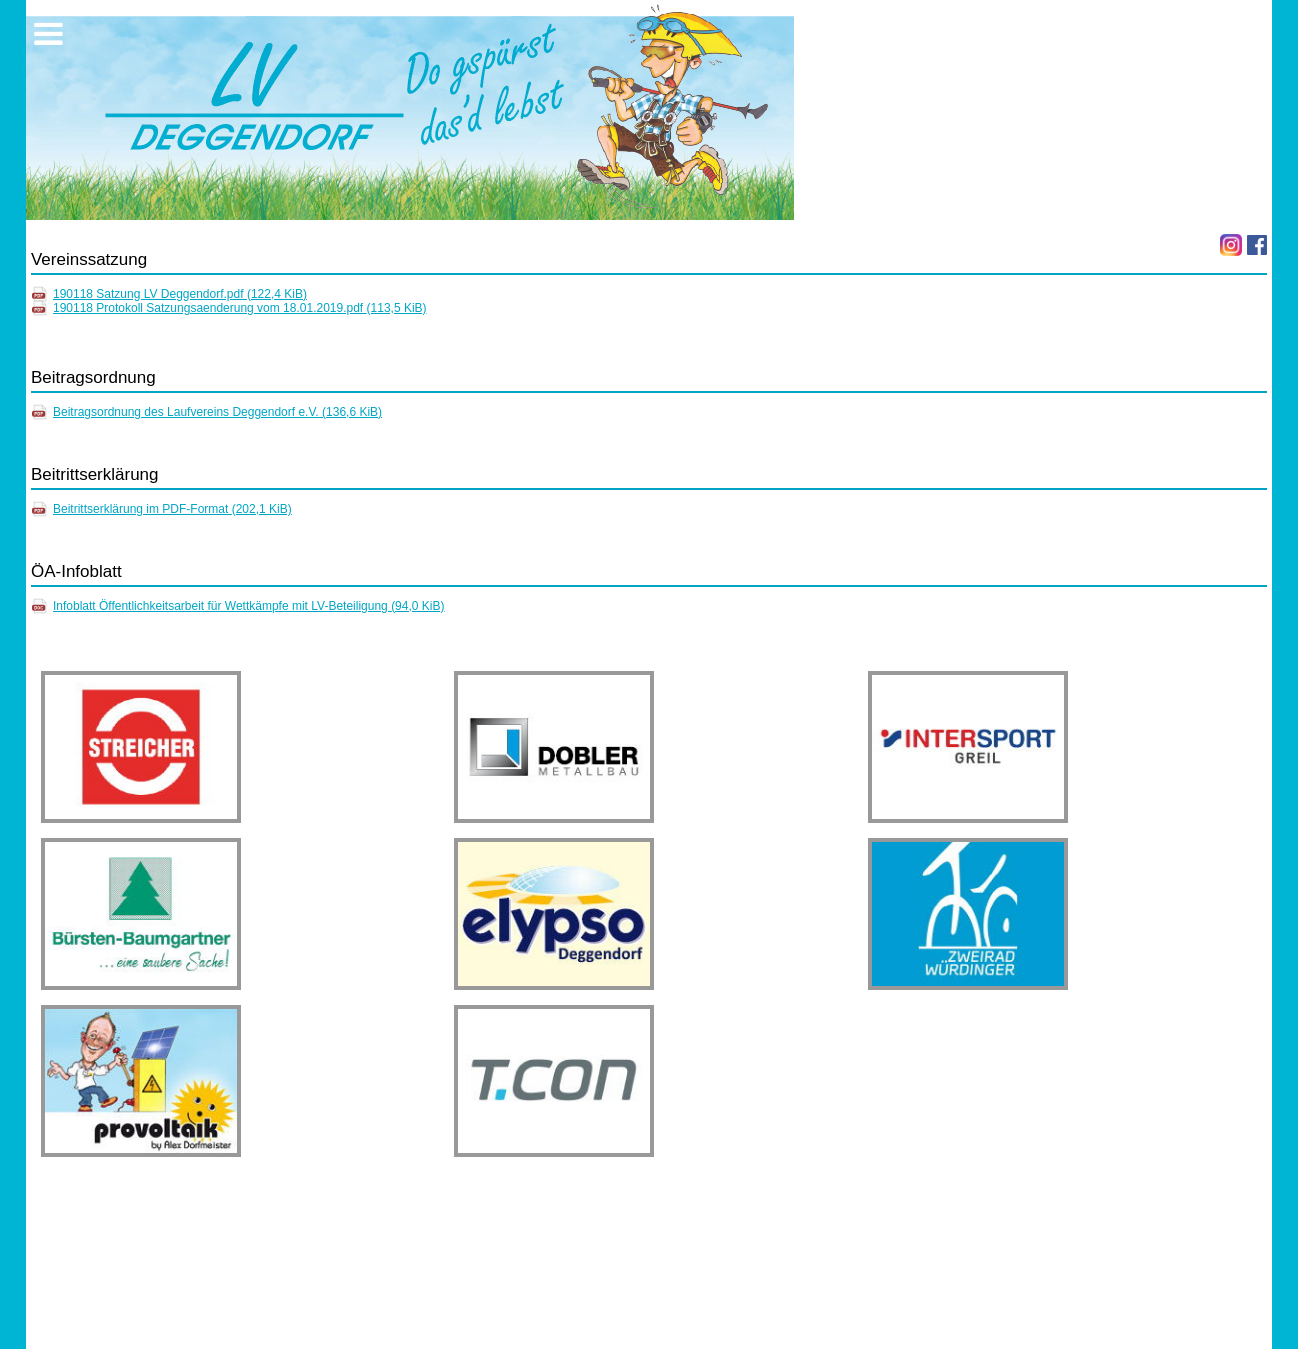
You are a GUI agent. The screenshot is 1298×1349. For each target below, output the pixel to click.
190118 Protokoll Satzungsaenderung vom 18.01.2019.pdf (240, 308)
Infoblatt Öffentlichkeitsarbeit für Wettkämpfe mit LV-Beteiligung (249, 606)
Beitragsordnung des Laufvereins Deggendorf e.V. (217, 412)
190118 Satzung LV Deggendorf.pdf (180, 294)
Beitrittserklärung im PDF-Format (172, 509)
